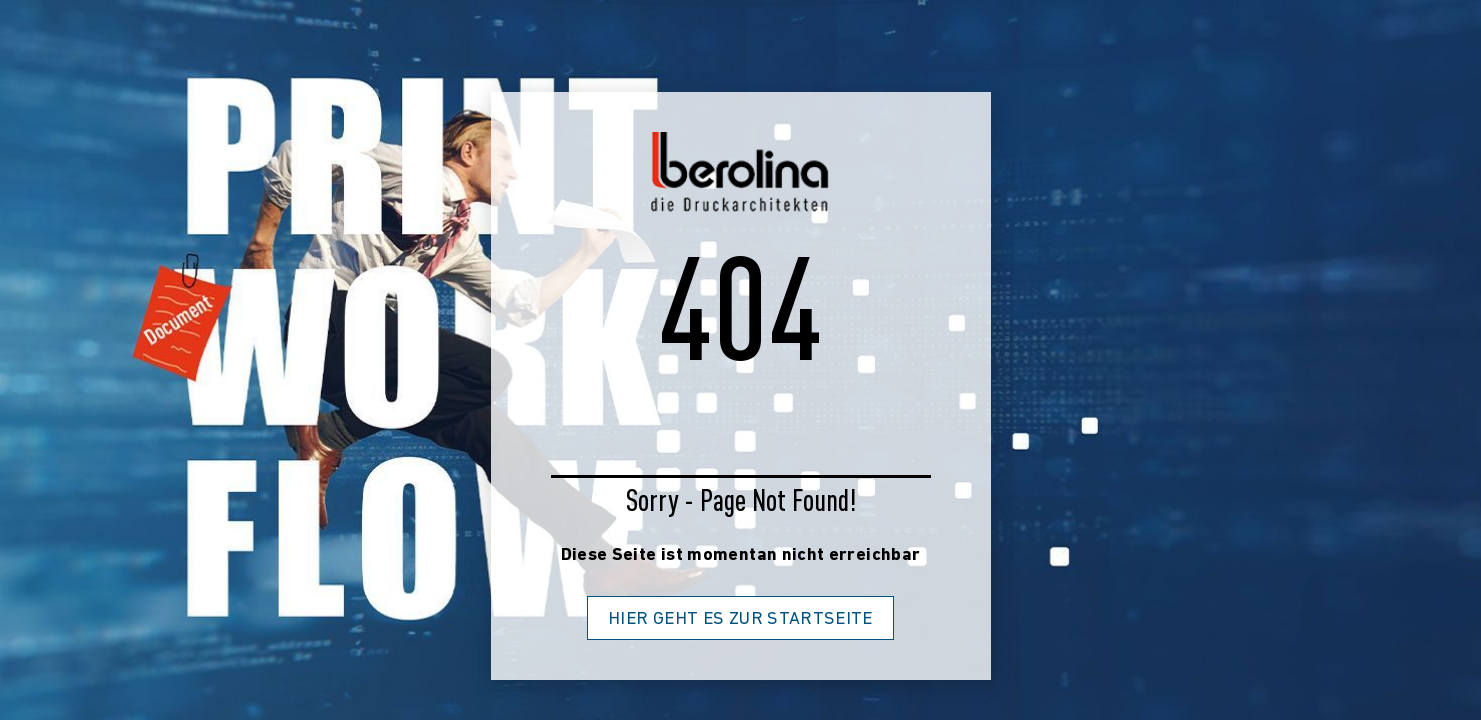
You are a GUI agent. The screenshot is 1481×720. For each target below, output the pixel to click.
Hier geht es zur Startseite (740, 619)
